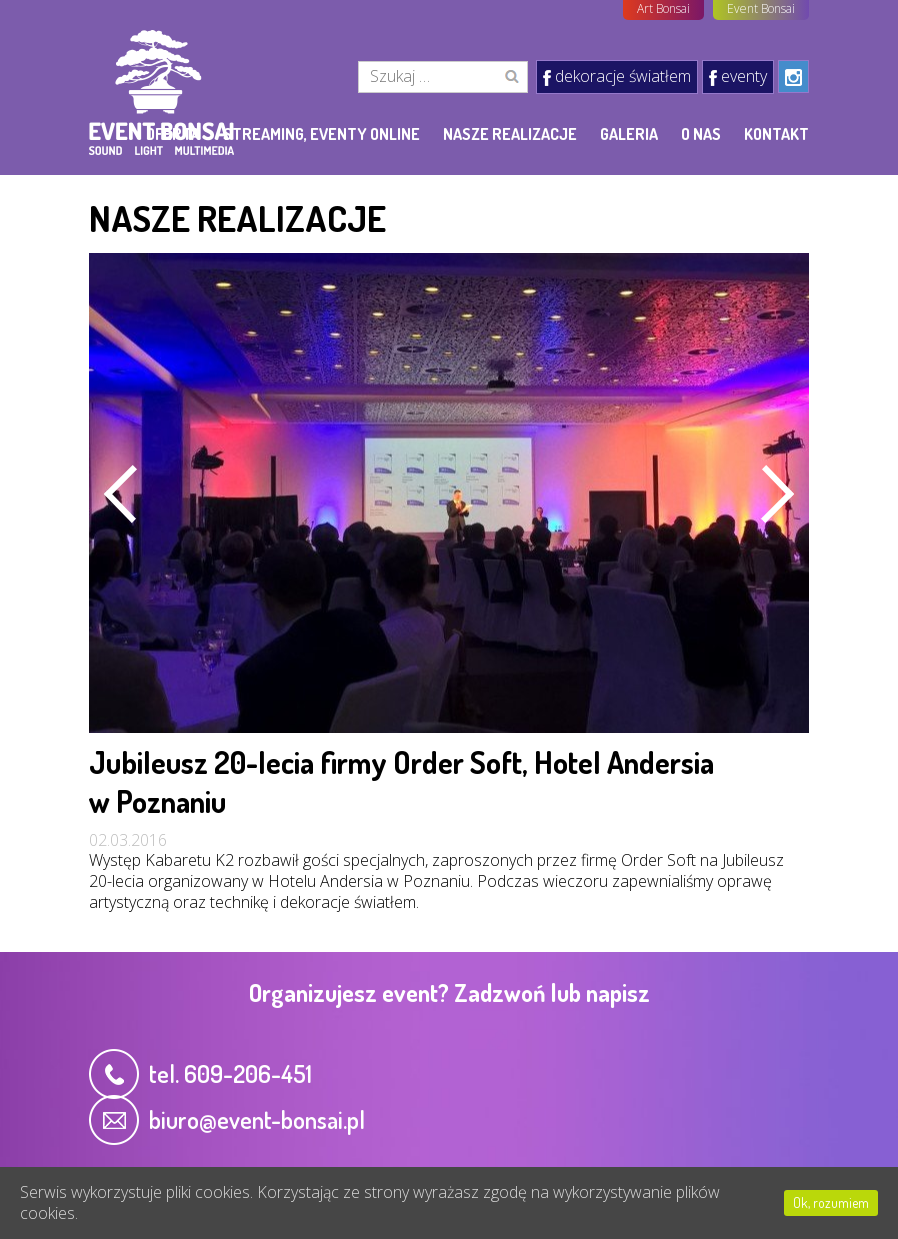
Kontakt (776, 134)
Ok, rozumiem (831, 1202)
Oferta (173, 134)
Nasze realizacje (510, 134)
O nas (701, 134)
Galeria (629, 134)
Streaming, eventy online (321, 134)
